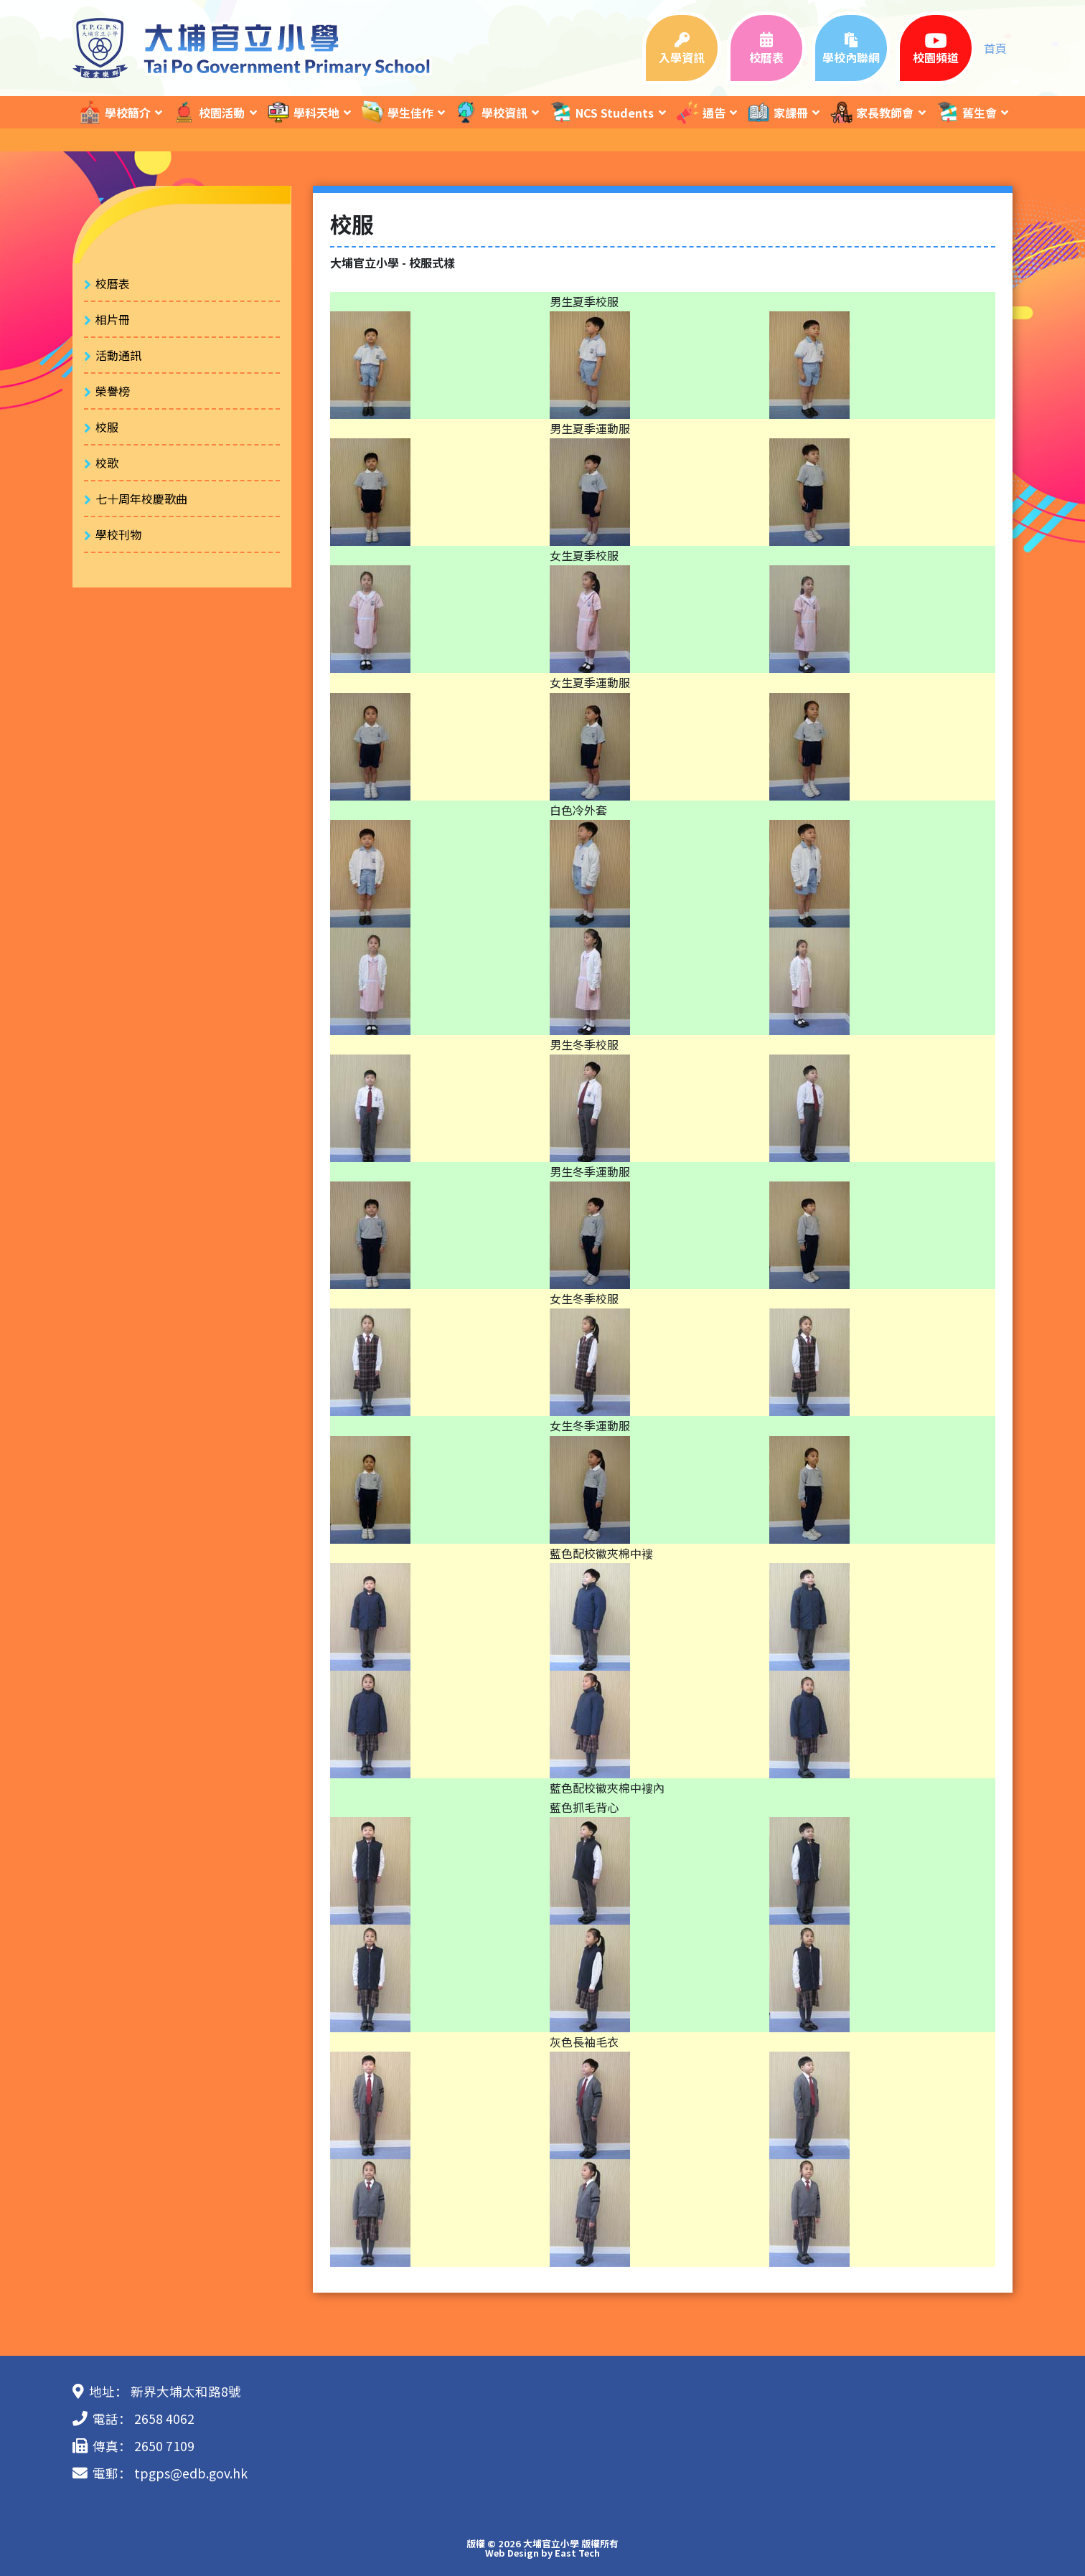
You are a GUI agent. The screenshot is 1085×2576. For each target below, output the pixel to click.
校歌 (106, 462)
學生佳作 (396, 112)
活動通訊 (118, 355)
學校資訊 (490, 112)
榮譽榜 (112, 391)
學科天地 (302, 112)
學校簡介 (114, 112)
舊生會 (966, 112)
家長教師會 (871, 112)
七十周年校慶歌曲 (141, 498)
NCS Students (601, 112)
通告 (700, 112)
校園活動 (208, 112)
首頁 (995, 48)
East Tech (577, 2553)
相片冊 (112, 319)
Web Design (512, 2553)
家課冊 (777, 112)
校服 (106, 426)
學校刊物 (118, 534)
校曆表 (112, 283)
